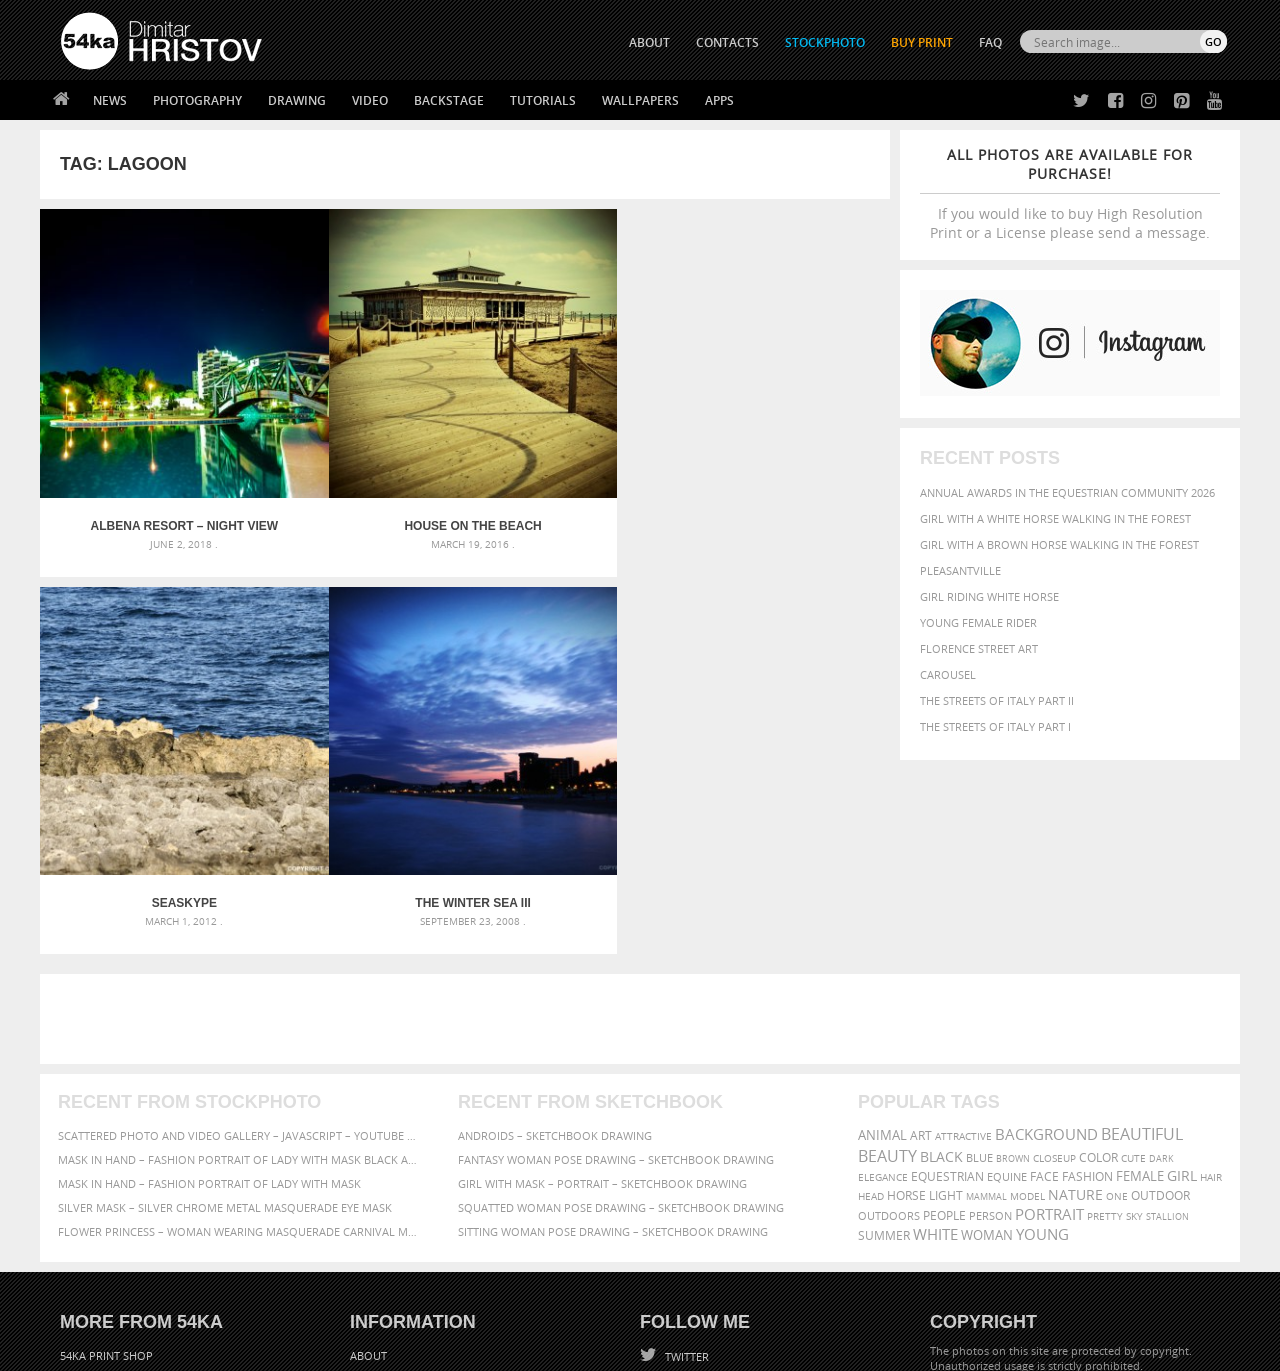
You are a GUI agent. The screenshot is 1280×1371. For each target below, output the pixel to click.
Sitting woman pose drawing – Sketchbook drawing (613, 1007)
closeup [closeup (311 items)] (1054, 934)
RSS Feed (477, 1302)
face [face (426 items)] (1044, 952)
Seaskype (571, 450)
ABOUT (649, 42)
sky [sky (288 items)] (1134, 992)
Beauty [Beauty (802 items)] (887, 932)
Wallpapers (640, 100)
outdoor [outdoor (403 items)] (1160, 971)
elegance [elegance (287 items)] (883, 953)
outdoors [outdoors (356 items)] (889, 992)
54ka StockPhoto (111, 1156)
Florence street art (979, 648)
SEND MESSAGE (1051, 1171)
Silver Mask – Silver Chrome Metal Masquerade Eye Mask (225, 983)
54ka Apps (88, 1231)
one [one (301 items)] (1117, 972)
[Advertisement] (644, 795)
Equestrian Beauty (269, 1302)
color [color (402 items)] (1098, 933)
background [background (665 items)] (1046, 910)
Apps (719, 100)
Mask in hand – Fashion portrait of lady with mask (209, 959)
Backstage (449, 100)
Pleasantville (960, 570)
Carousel (948, 674)
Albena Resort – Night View (146, 450)
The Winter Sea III (784, 450)
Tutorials (543, 100)
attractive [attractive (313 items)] (963, 912)
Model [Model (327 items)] (1027, 972)
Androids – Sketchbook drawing (555, 911)
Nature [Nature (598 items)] (1075, 970)
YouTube (686, 1236)
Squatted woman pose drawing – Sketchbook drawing (621, 983)
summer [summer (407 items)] (884, 1011)
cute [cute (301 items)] (1133, 934)
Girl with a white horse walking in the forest (1055, 518)
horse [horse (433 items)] (906, 971)
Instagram (692, 1184)
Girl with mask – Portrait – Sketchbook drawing (602, 959)
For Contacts (390, 1231)
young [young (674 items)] (1042, 1010)
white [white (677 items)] (935, 1010)
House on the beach (358, 450)
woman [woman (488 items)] (987, 1011)
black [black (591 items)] (941, 932)
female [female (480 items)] (1140, 952)
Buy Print (922, 42)
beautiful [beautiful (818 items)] (1142, 910)
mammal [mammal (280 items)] (986, 972)
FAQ (990, 42)
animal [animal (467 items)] (882, 911)
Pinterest (689, 1210)
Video (370, 100)
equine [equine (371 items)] (1007, 952)
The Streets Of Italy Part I (995, 726)
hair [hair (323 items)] (1211, 953)
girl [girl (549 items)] (1182, 952)
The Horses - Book (113, 1206)
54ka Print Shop (106, 1131)
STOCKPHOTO (825, 42)
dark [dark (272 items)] (1161, 934)
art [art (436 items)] (921, 911)
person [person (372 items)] (990, 991)
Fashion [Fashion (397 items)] (1087, 952)
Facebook (690, 1158)
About (368, 1131)
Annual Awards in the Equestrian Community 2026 (1067, 492)
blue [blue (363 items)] (979, 933)
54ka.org (226, 1348)
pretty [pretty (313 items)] (1105, 992)
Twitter (685, 1132)
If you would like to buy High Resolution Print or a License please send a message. (1070, 193)
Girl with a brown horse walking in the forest (1059, 544)
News (110, 100)
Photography (197, 100)
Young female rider (978, 622)
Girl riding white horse (989, 596)
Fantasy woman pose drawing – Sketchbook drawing (616, 935)
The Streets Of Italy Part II (997, 700)
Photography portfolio (133, 1181)
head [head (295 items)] (871, 972)
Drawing (297, 100)
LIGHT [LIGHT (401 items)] (946, 971)
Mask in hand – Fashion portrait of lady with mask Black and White (240, 935)
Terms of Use (337, 1348)
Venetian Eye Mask (388, 1302)
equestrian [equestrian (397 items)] (947, 952)
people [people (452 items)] (944, 991)
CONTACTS (727, 42)
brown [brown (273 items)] (1013, 934)
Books (369, 1181)
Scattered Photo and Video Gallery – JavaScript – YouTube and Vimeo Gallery (240, 911)
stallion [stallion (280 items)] (1167, 992)
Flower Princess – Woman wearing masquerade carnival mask (240, 1007)
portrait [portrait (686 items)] (1049, 990)
